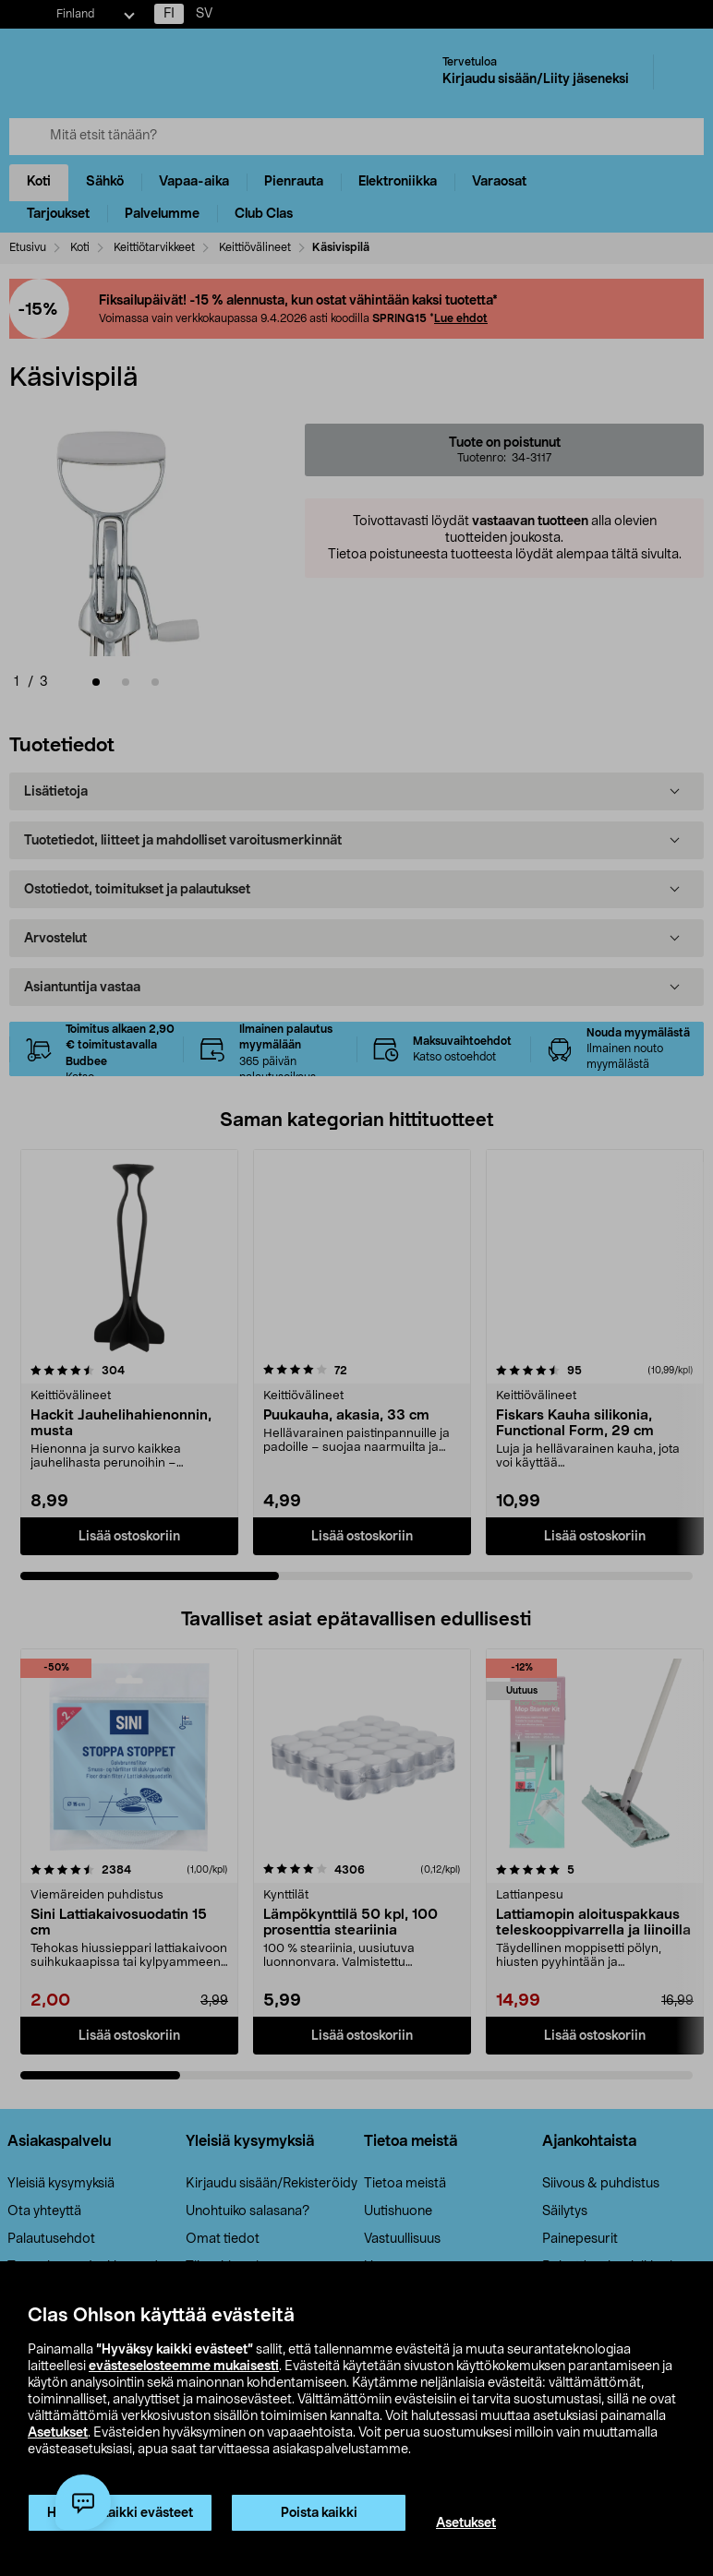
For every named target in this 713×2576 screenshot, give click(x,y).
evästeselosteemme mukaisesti (184, 2366)
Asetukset (58, 2432)
